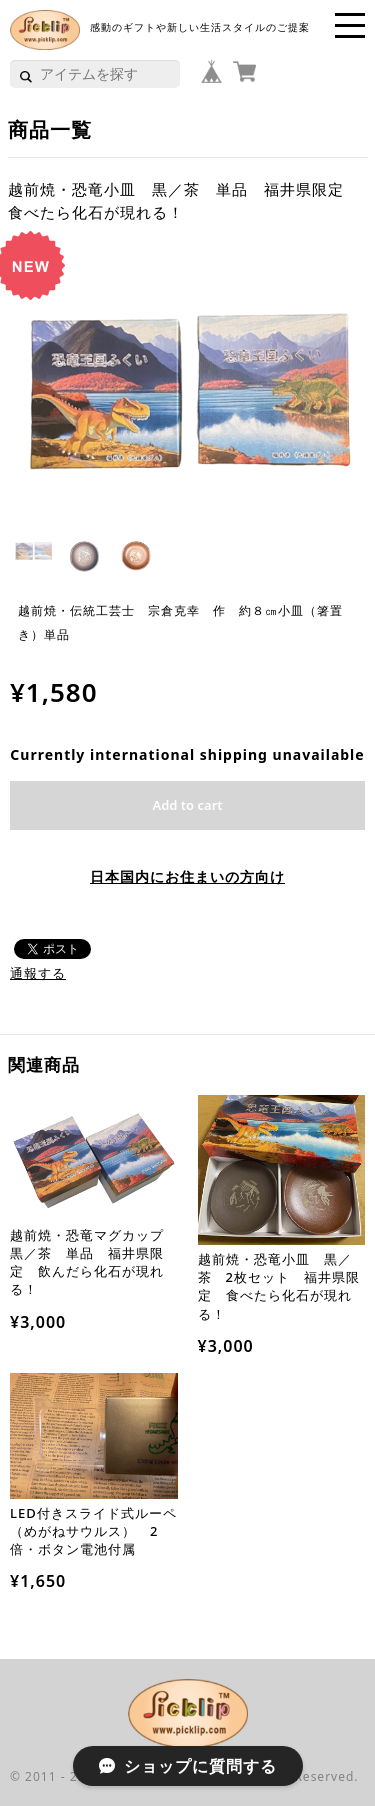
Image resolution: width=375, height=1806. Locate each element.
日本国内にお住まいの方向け (187, 876)
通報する (38, 973)
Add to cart (187, 805)
